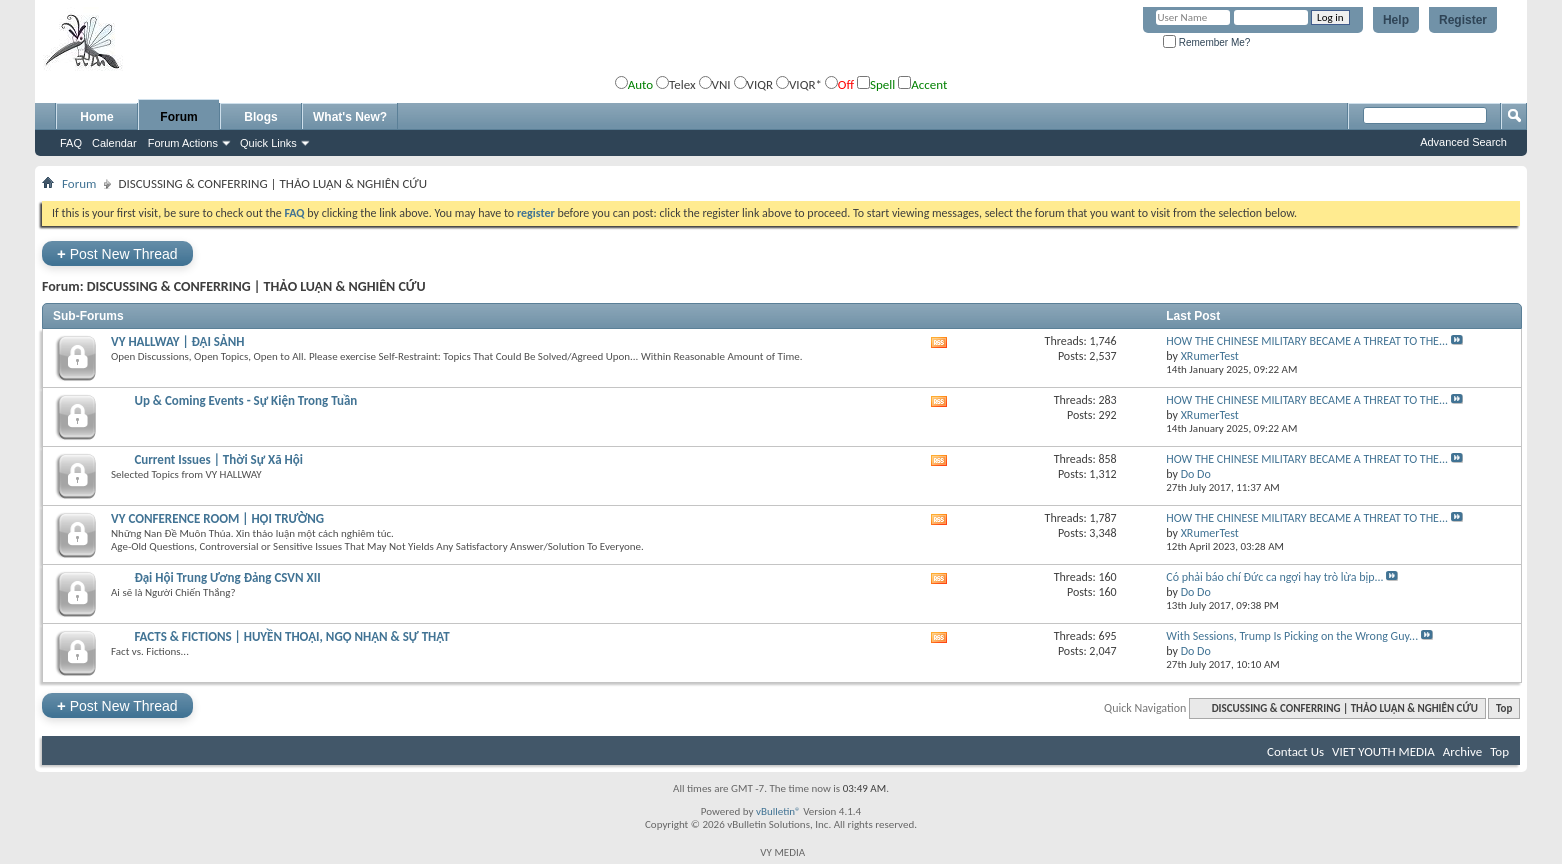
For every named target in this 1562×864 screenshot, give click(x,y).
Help (1396, 20)
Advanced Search (1463, 142)
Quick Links (268, 143)
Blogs (260, 117)
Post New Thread (117, 253)
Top (1504, 708)
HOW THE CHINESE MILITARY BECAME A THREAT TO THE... (1307, 341)
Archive (1462, 751)
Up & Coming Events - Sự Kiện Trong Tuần (245, 400)
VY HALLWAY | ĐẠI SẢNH (177, 341)
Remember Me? (1206, 42)
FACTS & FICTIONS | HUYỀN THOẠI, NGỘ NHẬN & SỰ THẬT (291, 636)
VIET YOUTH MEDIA (1383, 751)
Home (96, 117)
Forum (178, 117)
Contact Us (1295, 751)
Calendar (114, 143)
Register (1463, 20)
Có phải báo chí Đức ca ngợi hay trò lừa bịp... (1274, 577)
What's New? (350, 117)
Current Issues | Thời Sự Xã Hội (218, 459)
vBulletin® (778, 811)
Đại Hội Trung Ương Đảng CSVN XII (227, 577)
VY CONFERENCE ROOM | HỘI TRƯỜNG (217, 518)
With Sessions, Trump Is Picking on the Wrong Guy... (1292, 636)
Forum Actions (183, 143)
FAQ (71, 143)
